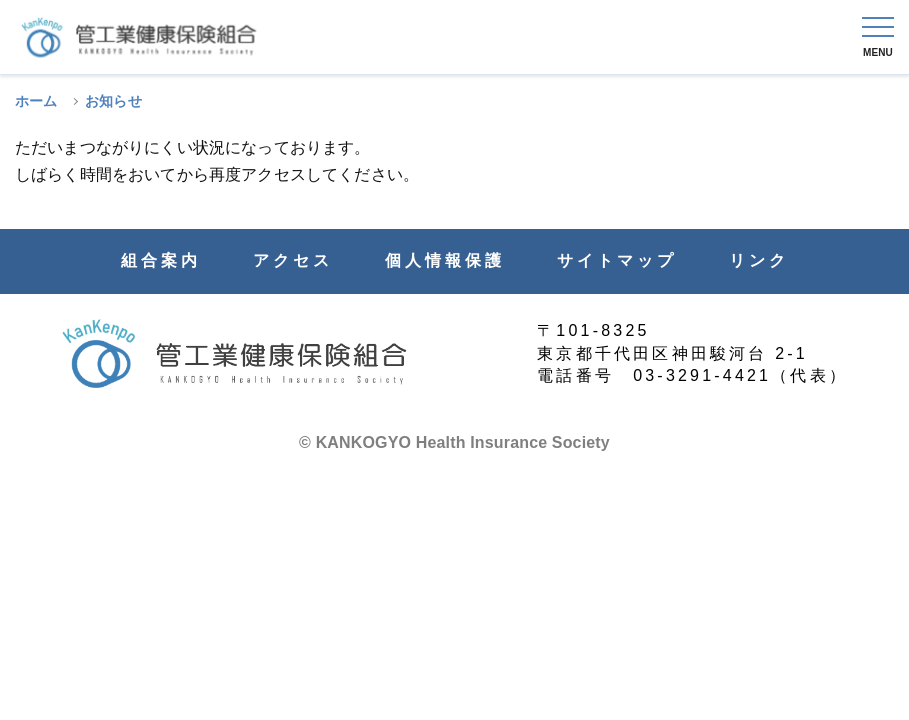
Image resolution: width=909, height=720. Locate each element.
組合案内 (161, 261)
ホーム (36, 101)
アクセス (293, 261)
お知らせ (113, 101)
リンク (759, 261)
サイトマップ (617, 261)
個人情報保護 (445, 261)
